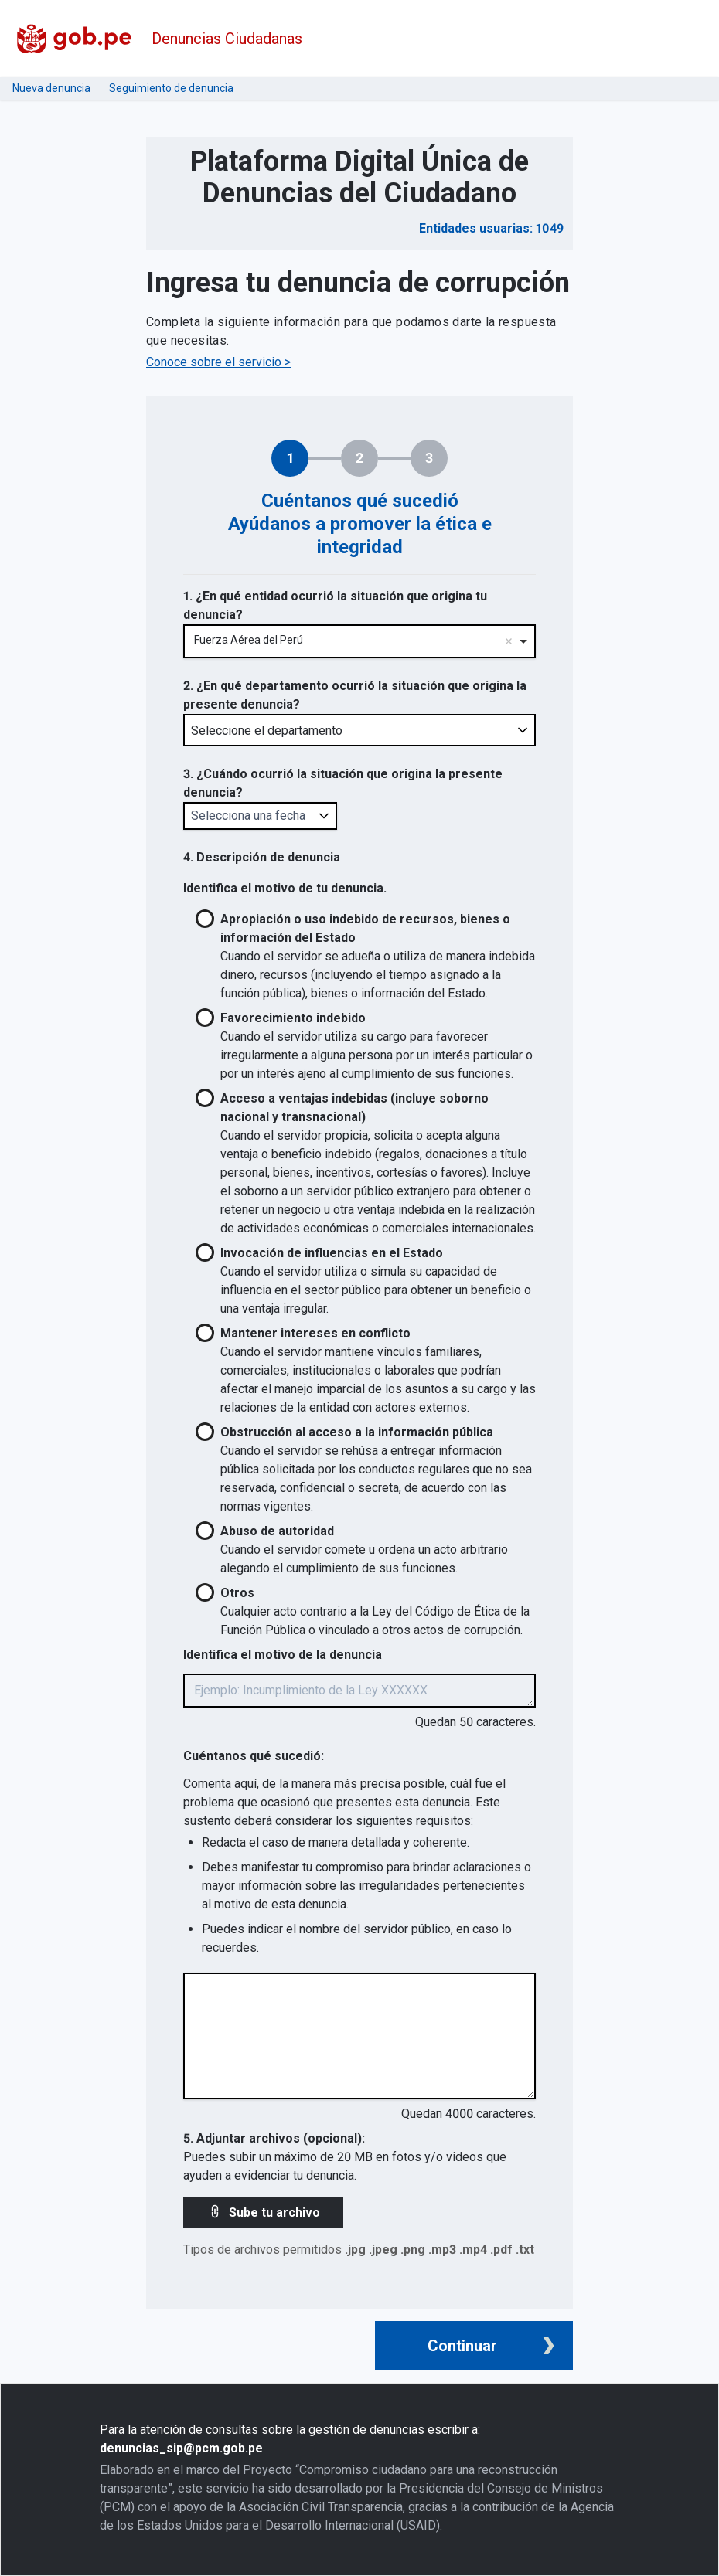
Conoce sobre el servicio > (218, 362)
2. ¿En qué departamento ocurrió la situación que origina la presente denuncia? (354, 695)
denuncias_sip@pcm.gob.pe (181, 2448)
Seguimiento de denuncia (171, 88)
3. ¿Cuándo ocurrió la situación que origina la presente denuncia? (343, 783)
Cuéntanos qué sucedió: (253, 1755)
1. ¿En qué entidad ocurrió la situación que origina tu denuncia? (335, 605)
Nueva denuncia (51, 88)
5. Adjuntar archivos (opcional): (274, 2138)
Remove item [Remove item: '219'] (508, 641)
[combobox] (359, 641)
